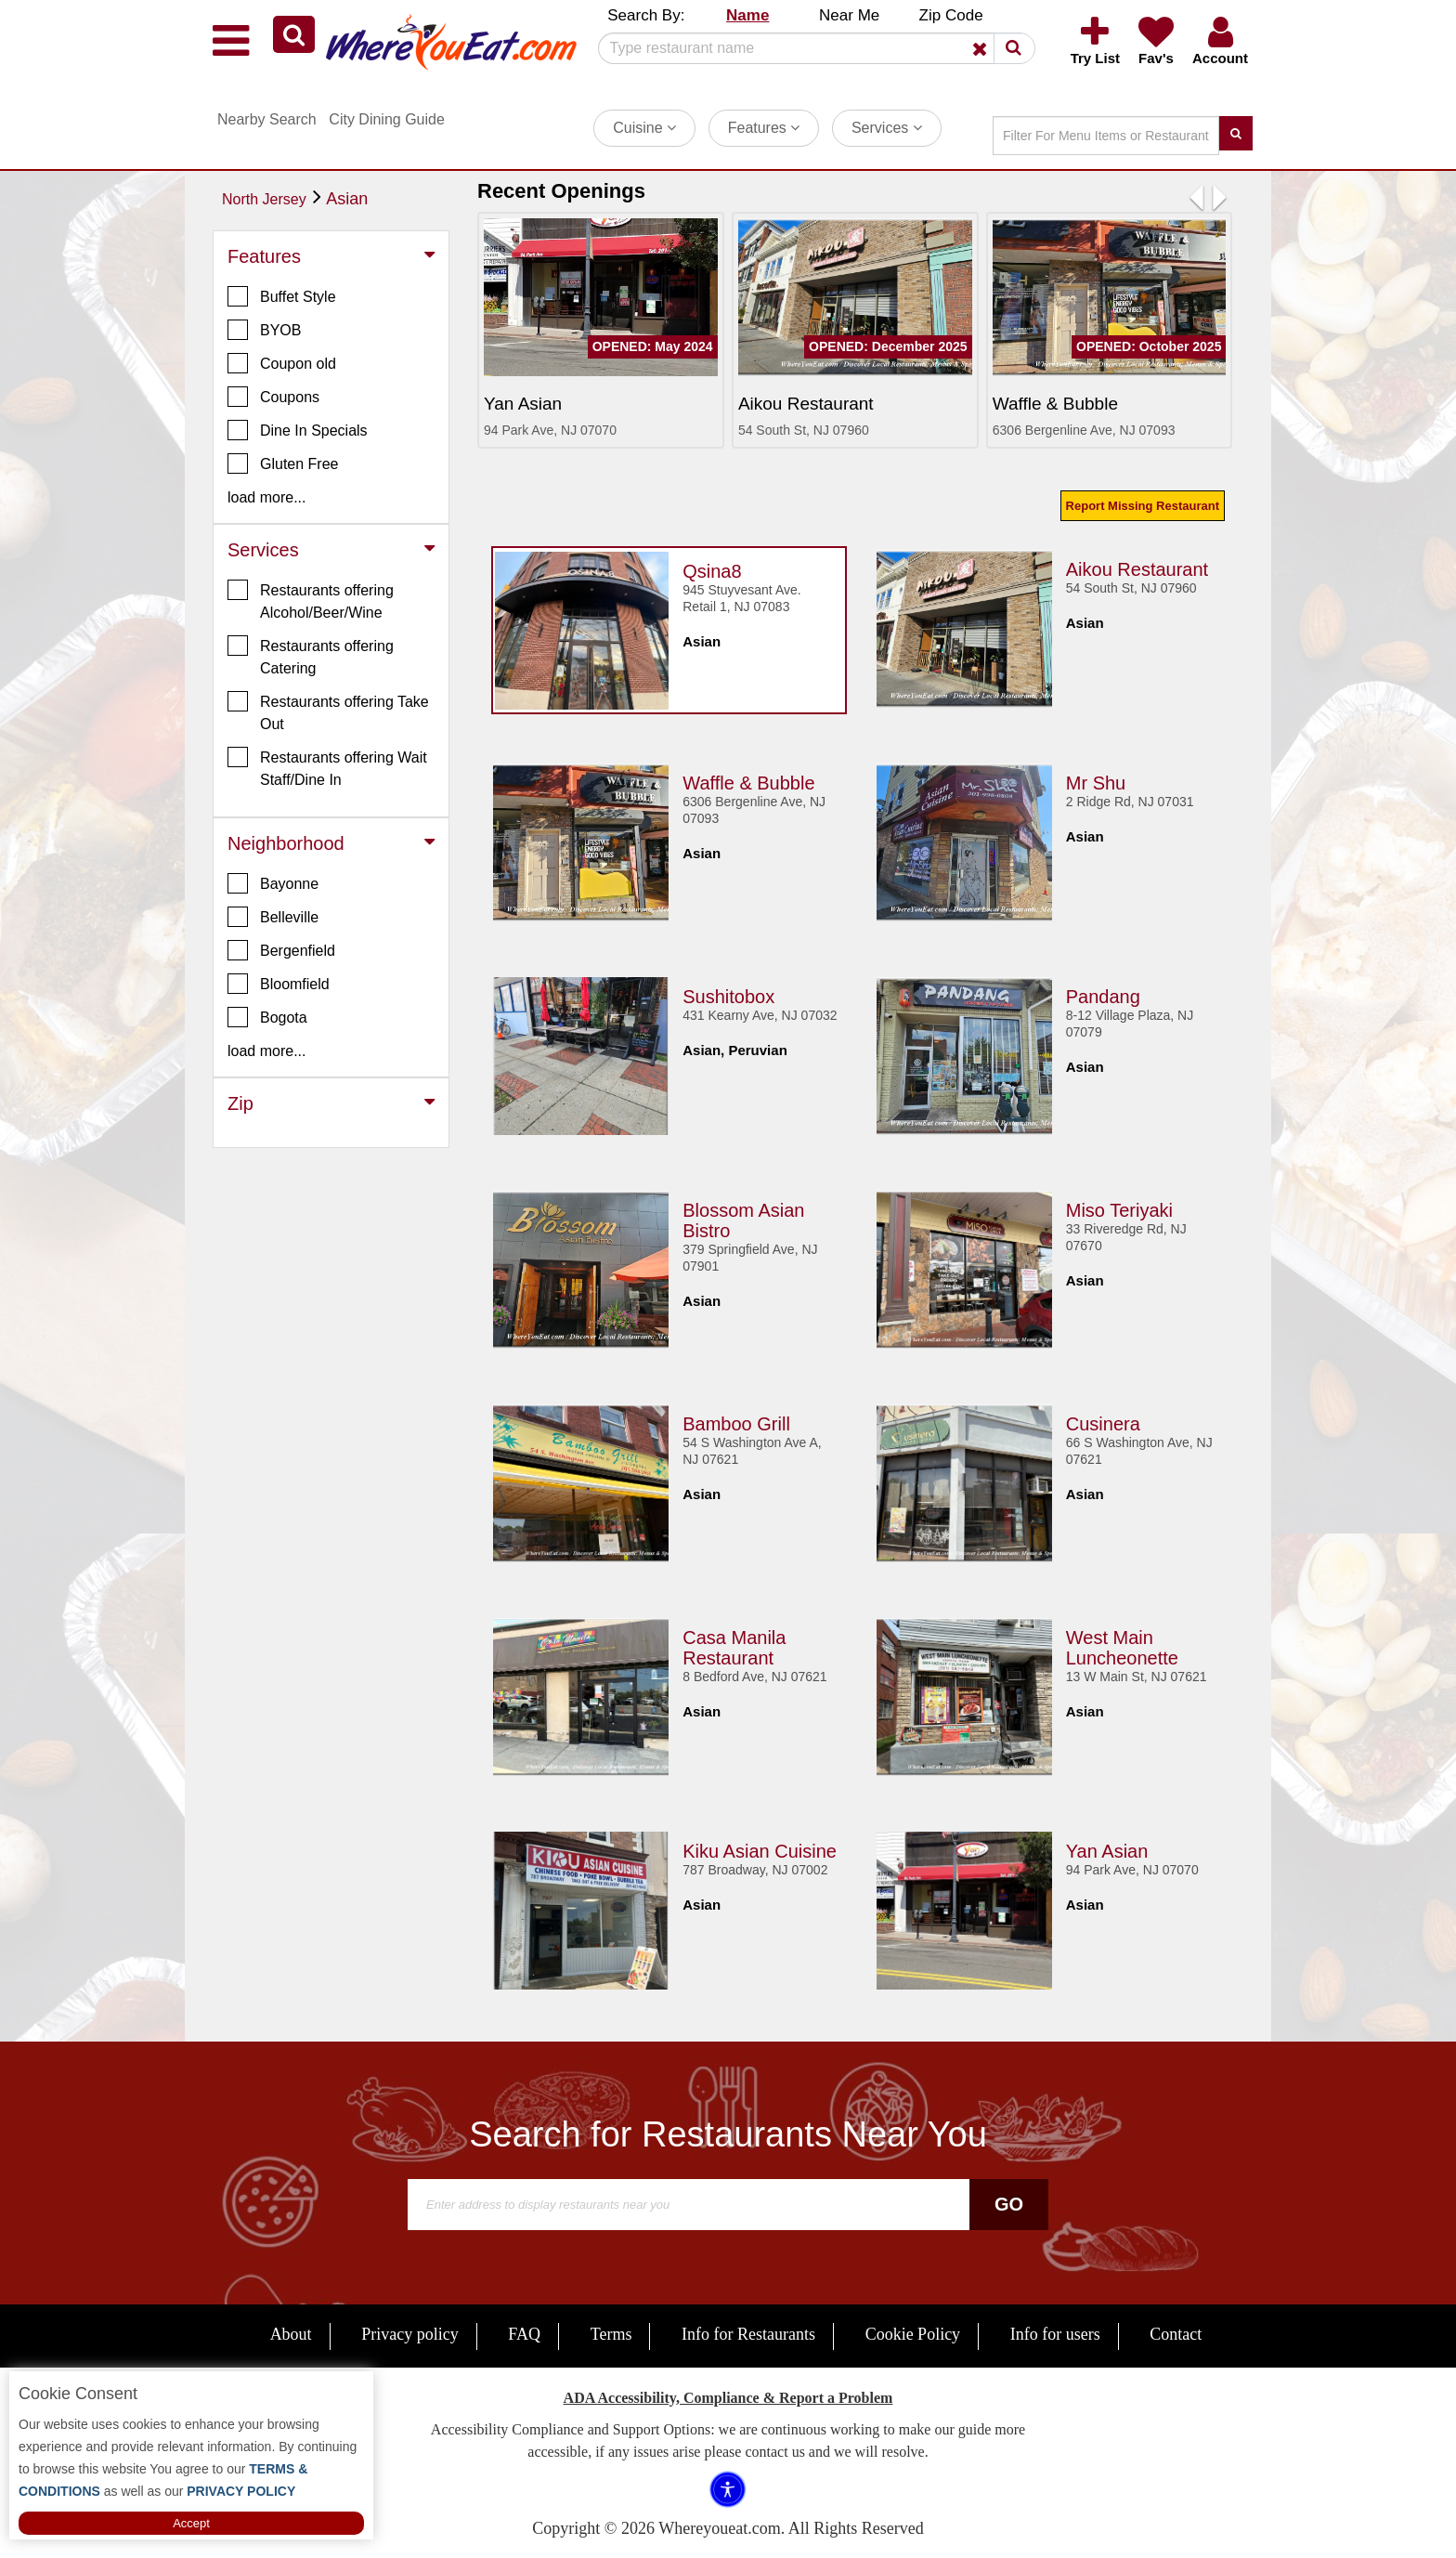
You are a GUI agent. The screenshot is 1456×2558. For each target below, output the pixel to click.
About (291, 2334)
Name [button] (747, 15)
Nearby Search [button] (267, 119)
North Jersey (264, 199)
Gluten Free (283, 463)
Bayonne (273, 883)
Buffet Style (282, 296)
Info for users (1055, 2334)
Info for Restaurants (748, 2334)
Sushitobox (728, 993)
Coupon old (282, 363)
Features (764, 128)
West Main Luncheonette (1122, 1644)
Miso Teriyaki (1119, 1206)
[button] (294, 34)
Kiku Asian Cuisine (759, 1847)
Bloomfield (279, 983)
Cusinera (1103, 1420)
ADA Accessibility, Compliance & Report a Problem (728, 2398)
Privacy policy (409, 2334)
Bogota (267, 1017)
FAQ (524, 2334)
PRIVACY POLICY (239, 2491)
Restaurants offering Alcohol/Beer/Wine (311, 600)
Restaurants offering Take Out (328, 711)
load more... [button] (267, 497)
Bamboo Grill (736, 1420)
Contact (1176, 2334)
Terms (611, 2334)
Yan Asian (1107, 1847)
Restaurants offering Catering (311, 655)
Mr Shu (1095, 779)
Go (1008, 2204)
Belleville (273, 917)
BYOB (264, 330)
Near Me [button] (849, 15)
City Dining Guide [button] (387, 119)
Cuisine (644, 128)
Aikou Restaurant (1137, 565)
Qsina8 (711, 567)
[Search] (809, 48)
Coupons (273, 396)
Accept (191, 2523)
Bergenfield (281, 950)
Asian (347, 198)
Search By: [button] (645, 15)
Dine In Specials (298, 430)
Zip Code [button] (951, 15)
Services (887, 128)
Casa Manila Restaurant (734, 1644)
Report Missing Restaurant (1142, 506)
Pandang (1103, 993)
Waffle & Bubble (748, 779)
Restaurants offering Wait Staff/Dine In (327, 767)
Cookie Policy (913, 2334)
